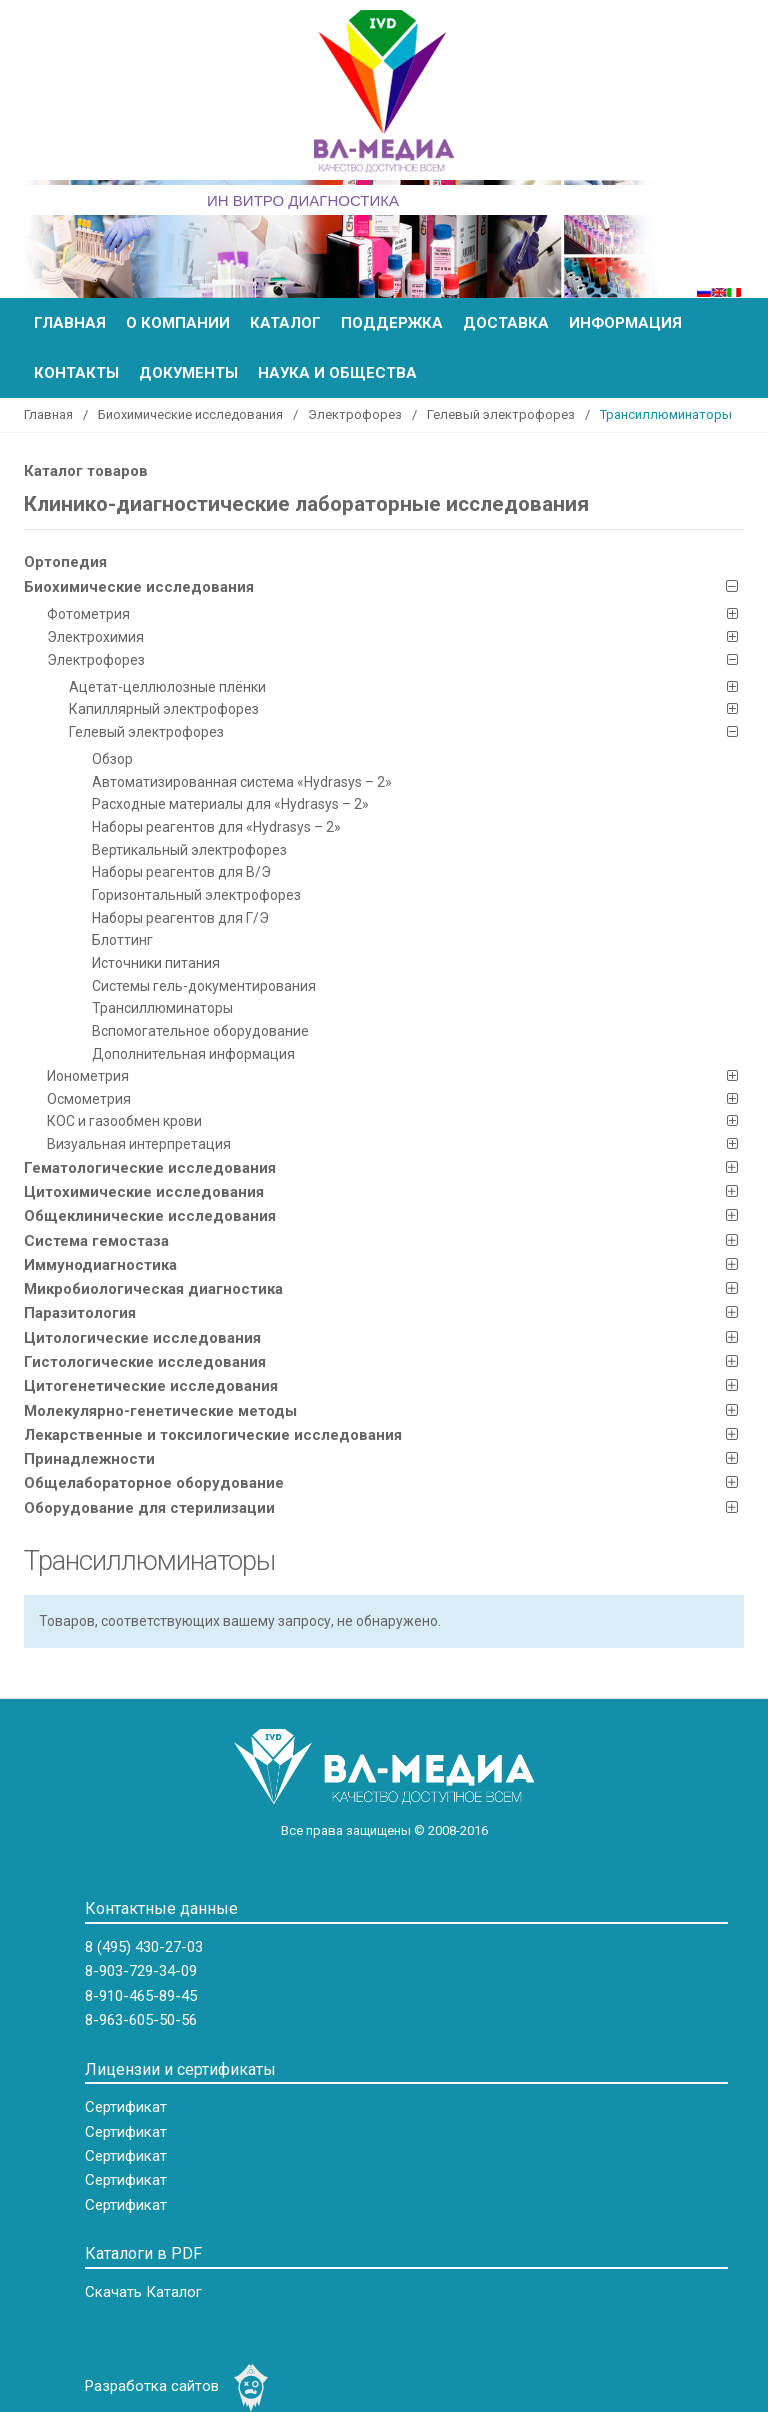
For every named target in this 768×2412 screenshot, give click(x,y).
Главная (70, 323)
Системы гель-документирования (204, 986)
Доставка (506, 323)
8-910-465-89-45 (141, 1996)
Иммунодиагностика (100, 1265)
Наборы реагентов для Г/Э (180, 918)
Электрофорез (355, 414)
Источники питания (156, 963)
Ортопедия (65, 562)
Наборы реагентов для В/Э (181, 872)
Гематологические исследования (150, 1168)
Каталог (285, 323)
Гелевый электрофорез (501, 414)
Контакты (76, 373)
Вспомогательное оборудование (200, 1031)
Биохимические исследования (190, 414)
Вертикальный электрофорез (189, 850)
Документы (188, 373)
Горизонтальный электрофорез (196, 895)
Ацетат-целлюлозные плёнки (167, 687)
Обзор (112, 759)
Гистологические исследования (145, 1362)
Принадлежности (89, 1459)
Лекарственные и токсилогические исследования (213, 1435)
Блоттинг (122, 940)
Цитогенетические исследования (151, 1386)
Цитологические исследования (142, 1338)
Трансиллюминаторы (162, 1008)
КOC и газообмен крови (124, 1121)
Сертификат (126, 2107)
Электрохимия (95, 637)
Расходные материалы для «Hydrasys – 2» (230, 804)
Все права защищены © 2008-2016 (384, 1830)
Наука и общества (337, 373)
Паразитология (80, 1313)
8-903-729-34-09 (141, 1971)
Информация (625, 323)
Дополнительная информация (193, 1054)
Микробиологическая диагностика (153, 1289)
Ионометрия (88, 1076)
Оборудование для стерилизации (149, 1508)
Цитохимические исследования (144, 1192)
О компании (178, 323)
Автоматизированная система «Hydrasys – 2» (242, 782)
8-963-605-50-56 (141, 2020)
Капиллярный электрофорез (164, 709)
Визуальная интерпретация (139, 1144)
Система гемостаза (96, 1241)
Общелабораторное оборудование (154, 1483)
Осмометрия (89, 1099)
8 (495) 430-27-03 (144, 1947)
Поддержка (392, 323)
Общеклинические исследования (150, 1216)
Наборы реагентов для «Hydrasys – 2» (216, 827)
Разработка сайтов (152, 2386)
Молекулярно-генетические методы (160, 1411)
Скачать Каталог (143, 2292)
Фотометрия (88, 614)
